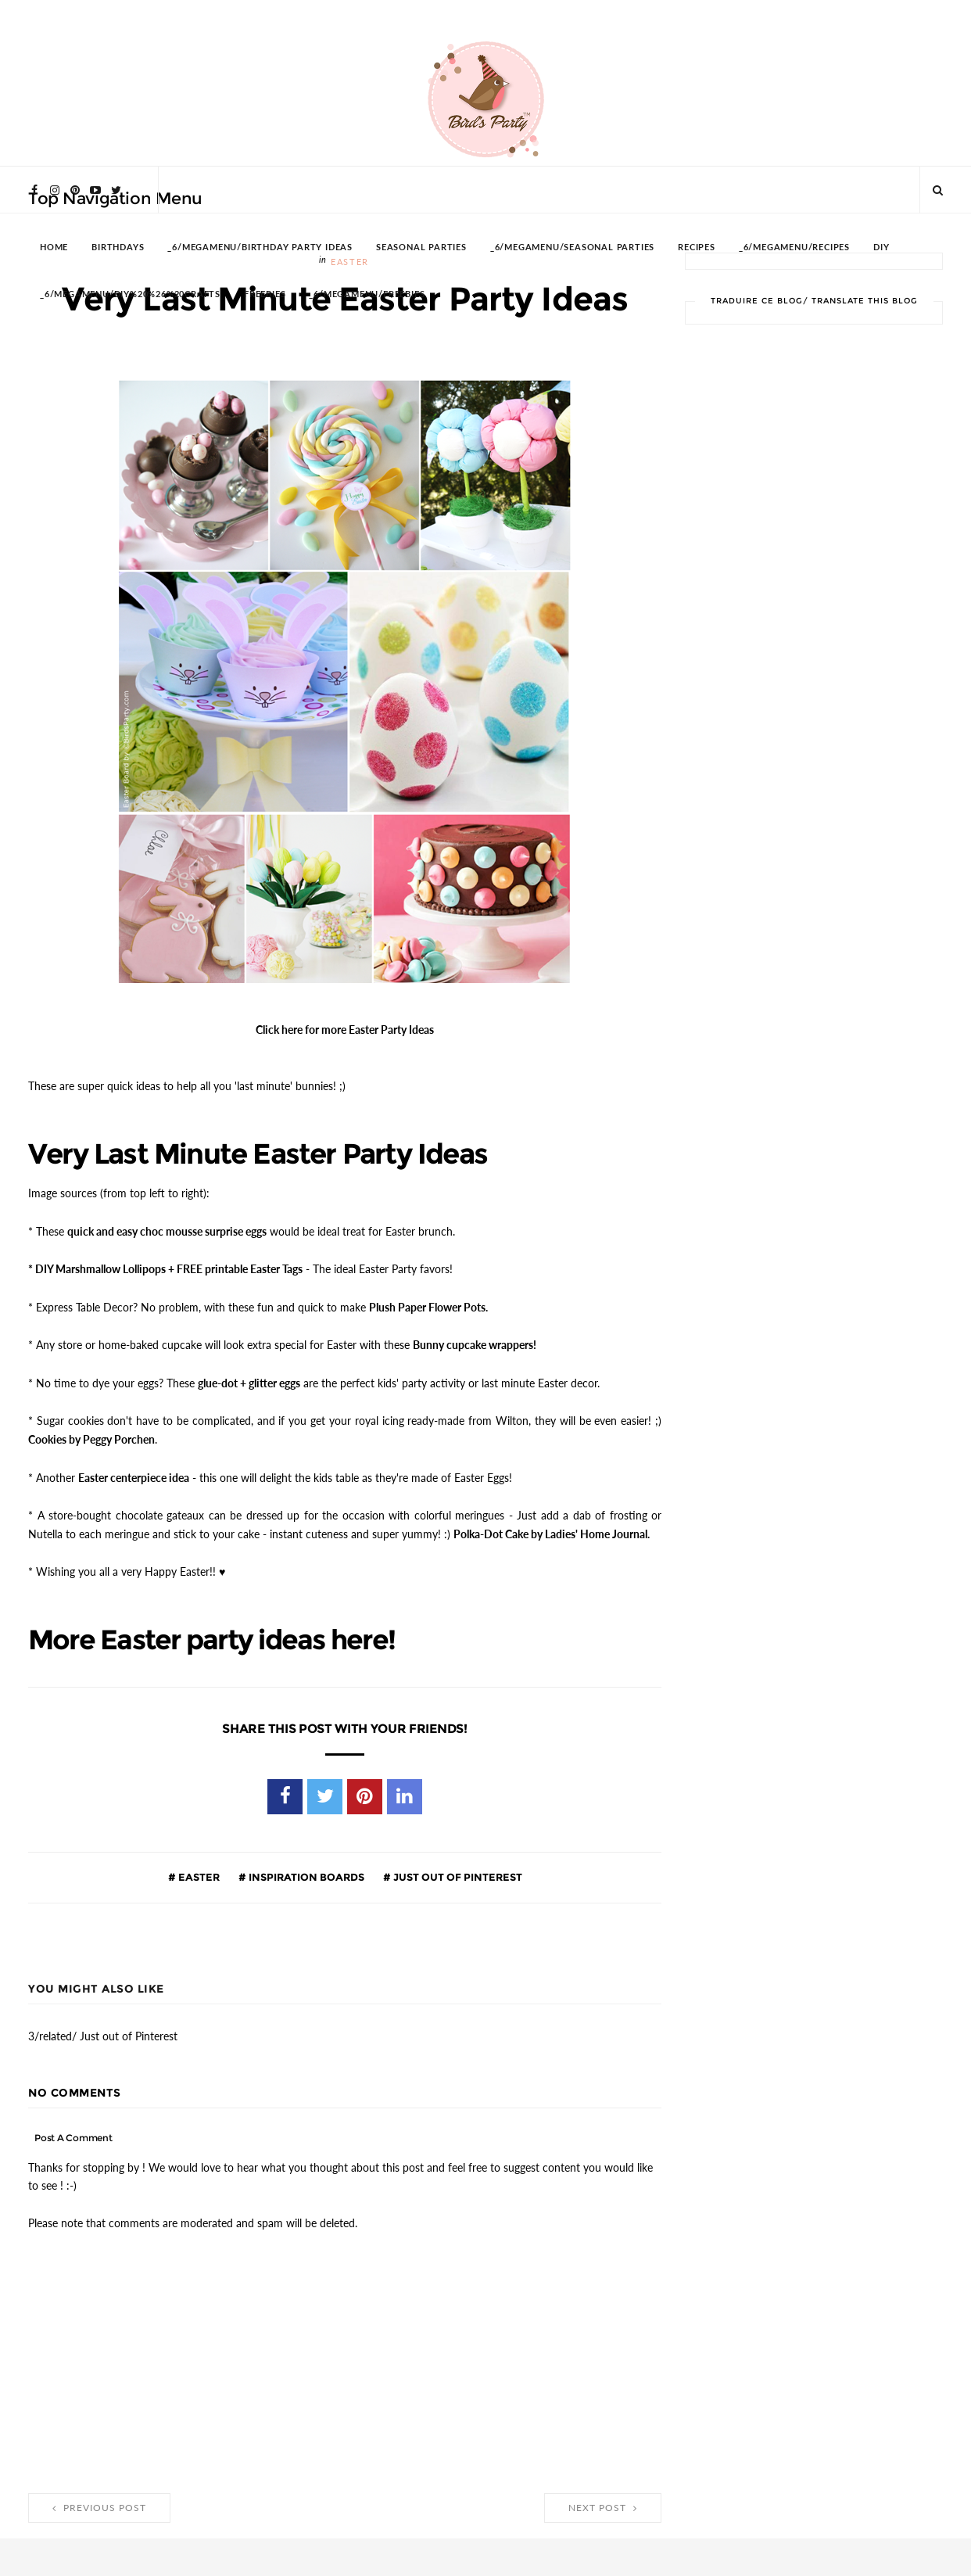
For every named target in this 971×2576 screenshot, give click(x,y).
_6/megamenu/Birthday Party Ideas (260, 247)
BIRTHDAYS (117, 247)
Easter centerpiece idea (133, 1470)
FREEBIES (264, 294)
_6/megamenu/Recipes (794, 247)
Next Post (602, 2498)
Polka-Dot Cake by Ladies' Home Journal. (551, 1525)
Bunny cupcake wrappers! (474, 1339)
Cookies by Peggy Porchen (91, 1432)
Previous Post (99, 2498)
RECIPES (696, 247)
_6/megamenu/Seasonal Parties (572, 247)
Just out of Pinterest (456, 1867)
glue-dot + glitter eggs (249, 1377)
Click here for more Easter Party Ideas (345, 1027)
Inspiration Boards (305, 1867)
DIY (881, 247)
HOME (54, 247)
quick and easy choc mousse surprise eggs (167, 1228)
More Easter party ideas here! (218, 1630)
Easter (198, 1867)
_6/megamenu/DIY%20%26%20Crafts (130, 294)
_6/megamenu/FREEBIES (367, 294)
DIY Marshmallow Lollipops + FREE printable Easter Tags (169, 1265)
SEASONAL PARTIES (421, 247)
